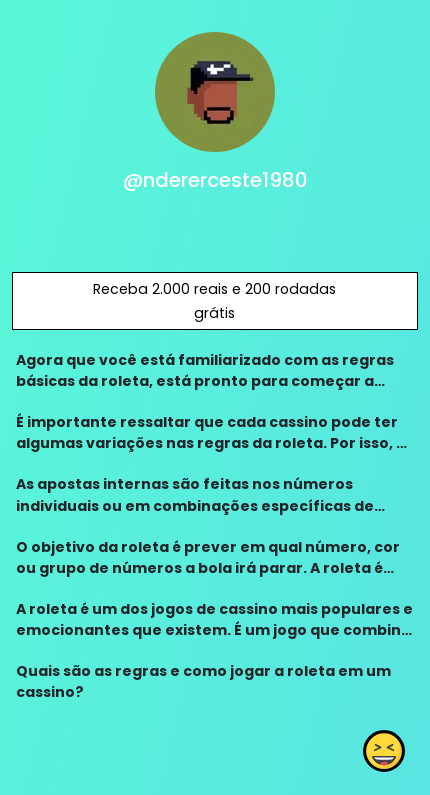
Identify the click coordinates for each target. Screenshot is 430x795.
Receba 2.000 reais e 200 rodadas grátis (214, 301)
